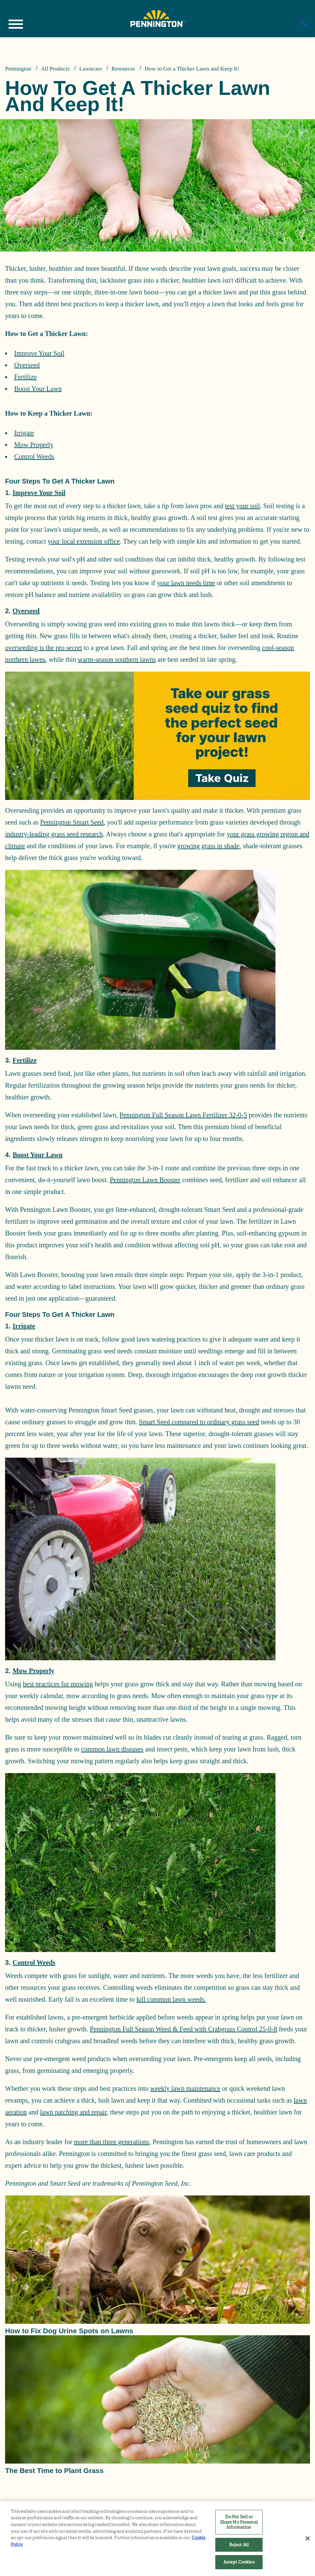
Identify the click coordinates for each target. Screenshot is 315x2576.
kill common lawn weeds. (171, 1999)
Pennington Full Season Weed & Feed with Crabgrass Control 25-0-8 (183, 2029)
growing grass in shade (208, 846)
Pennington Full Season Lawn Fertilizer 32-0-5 (183, 1115)
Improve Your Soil (39, 353)
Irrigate (24, 433)
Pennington (18, 69)
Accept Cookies (239, 2562)
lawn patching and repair (73, 2112)
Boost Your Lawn (38, 388)
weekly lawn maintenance (185, 2088)
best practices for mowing (58, 1684)
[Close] (307, 2538)
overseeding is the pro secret (43, 647)
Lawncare (90, 69)
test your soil (242, 506)
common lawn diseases (112, 1749)
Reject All (239, 2545)
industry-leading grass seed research (54, 834)
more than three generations (111, 2141)
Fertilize (25, 377)
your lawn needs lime (186, 583)
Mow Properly (33, 444)
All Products (55, 69)
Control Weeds (34, 456)
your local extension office (84, 541)
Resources (123, 69)
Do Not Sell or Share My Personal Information (239, 2522)
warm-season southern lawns (117, 659)
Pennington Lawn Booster (145, 1179)
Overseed (27, 365)
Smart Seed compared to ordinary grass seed (199, 1422)
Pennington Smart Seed (72, 822)
